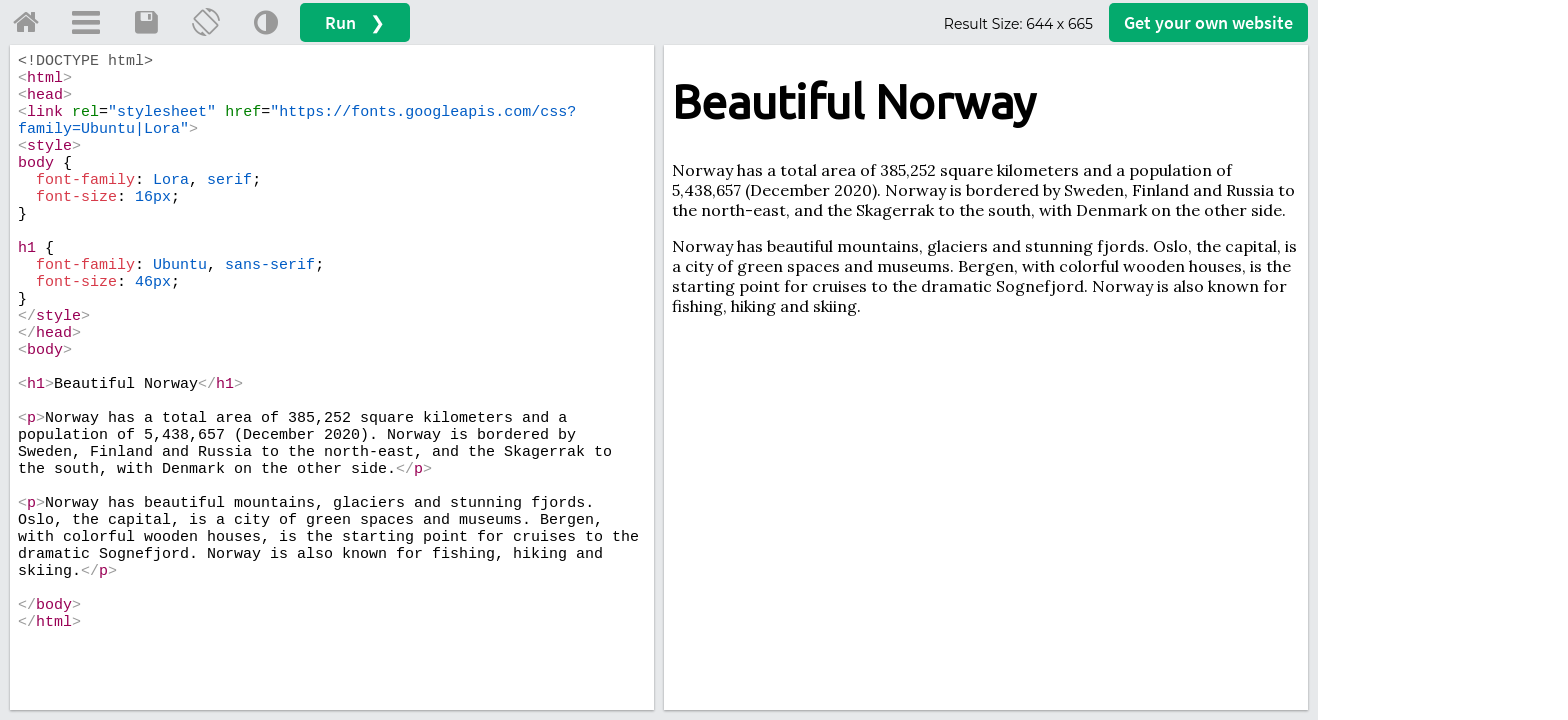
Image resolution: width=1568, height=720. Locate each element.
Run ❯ (355, 22)
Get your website (1208, 22)
